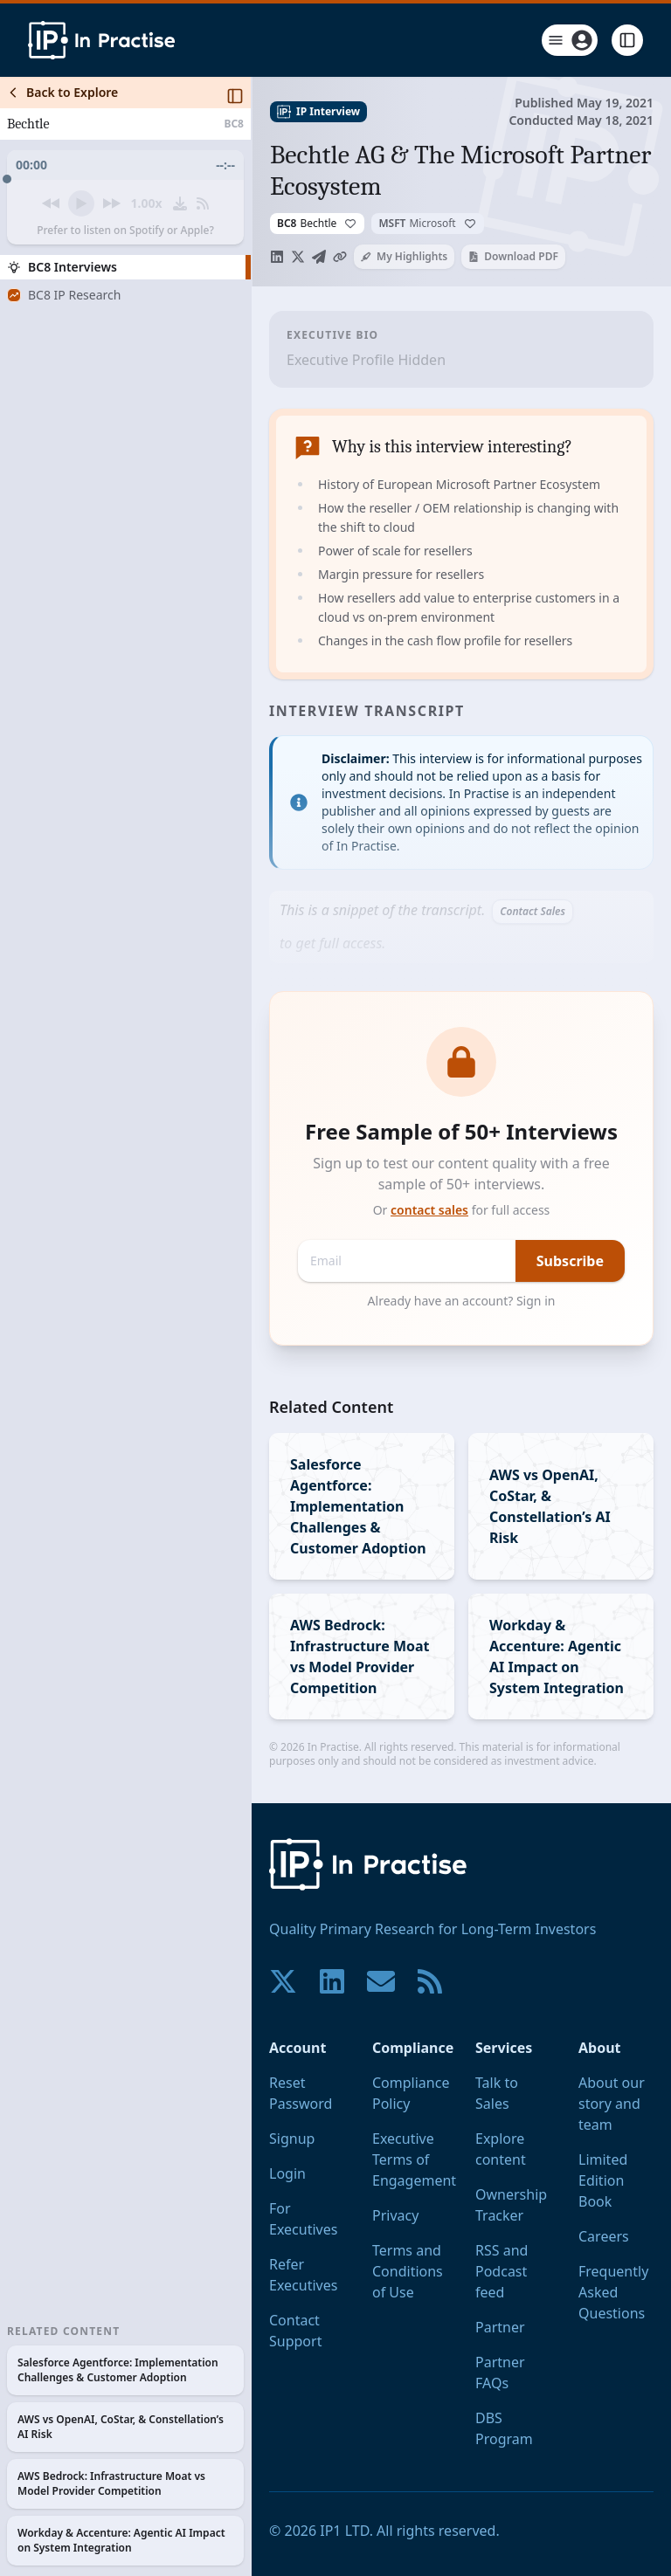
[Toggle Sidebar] (251, 1326)
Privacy (395, 2215)
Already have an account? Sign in (462, 1300)
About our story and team (611, 2103)
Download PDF (513, 256)
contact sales (429, 1210)
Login (287, 2173)
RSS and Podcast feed (501, 2271)
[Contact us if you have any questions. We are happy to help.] (381, 1981)
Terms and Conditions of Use (407, 2271)
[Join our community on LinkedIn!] (332, 1981)
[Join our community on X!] (283, 1981)
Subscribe (570, 1261)
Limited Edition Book (602, 2180)
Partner (500, 2327)
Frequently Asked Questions (613, 2292)
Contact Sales (532, 911)
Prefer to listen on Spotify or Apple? (125, 231)
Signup (292, 2138)
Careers (603, 2236)
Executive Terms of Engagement (414, 2159)
